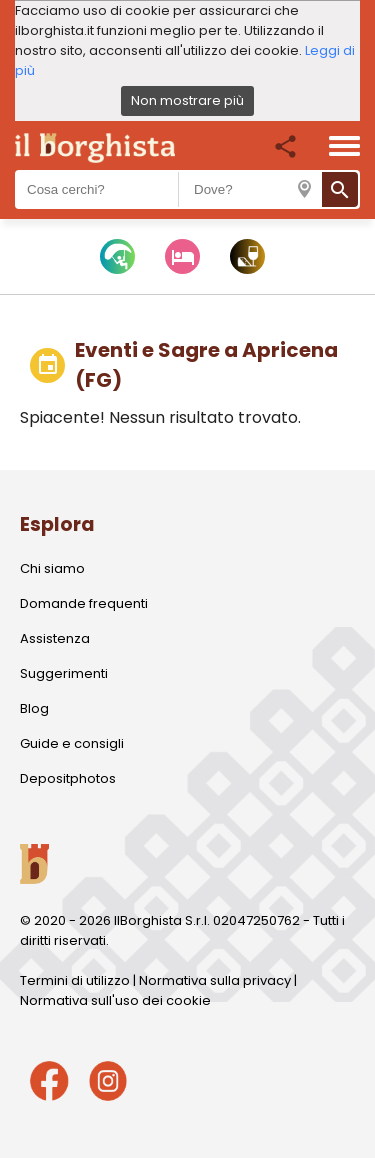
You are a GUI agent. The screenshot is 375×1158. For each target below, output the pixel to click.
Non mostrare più (187, 100)
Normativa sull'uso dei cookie (115, 1000)
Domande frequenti (84, 603)
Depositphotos (68, 778)
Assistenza (55, 638)
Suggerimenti (64, 673)
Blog (34, 708)
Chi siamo (52, 568)
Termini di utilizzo (75, 980)
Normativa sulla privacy (215, 980)
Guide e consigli (72, 743)
